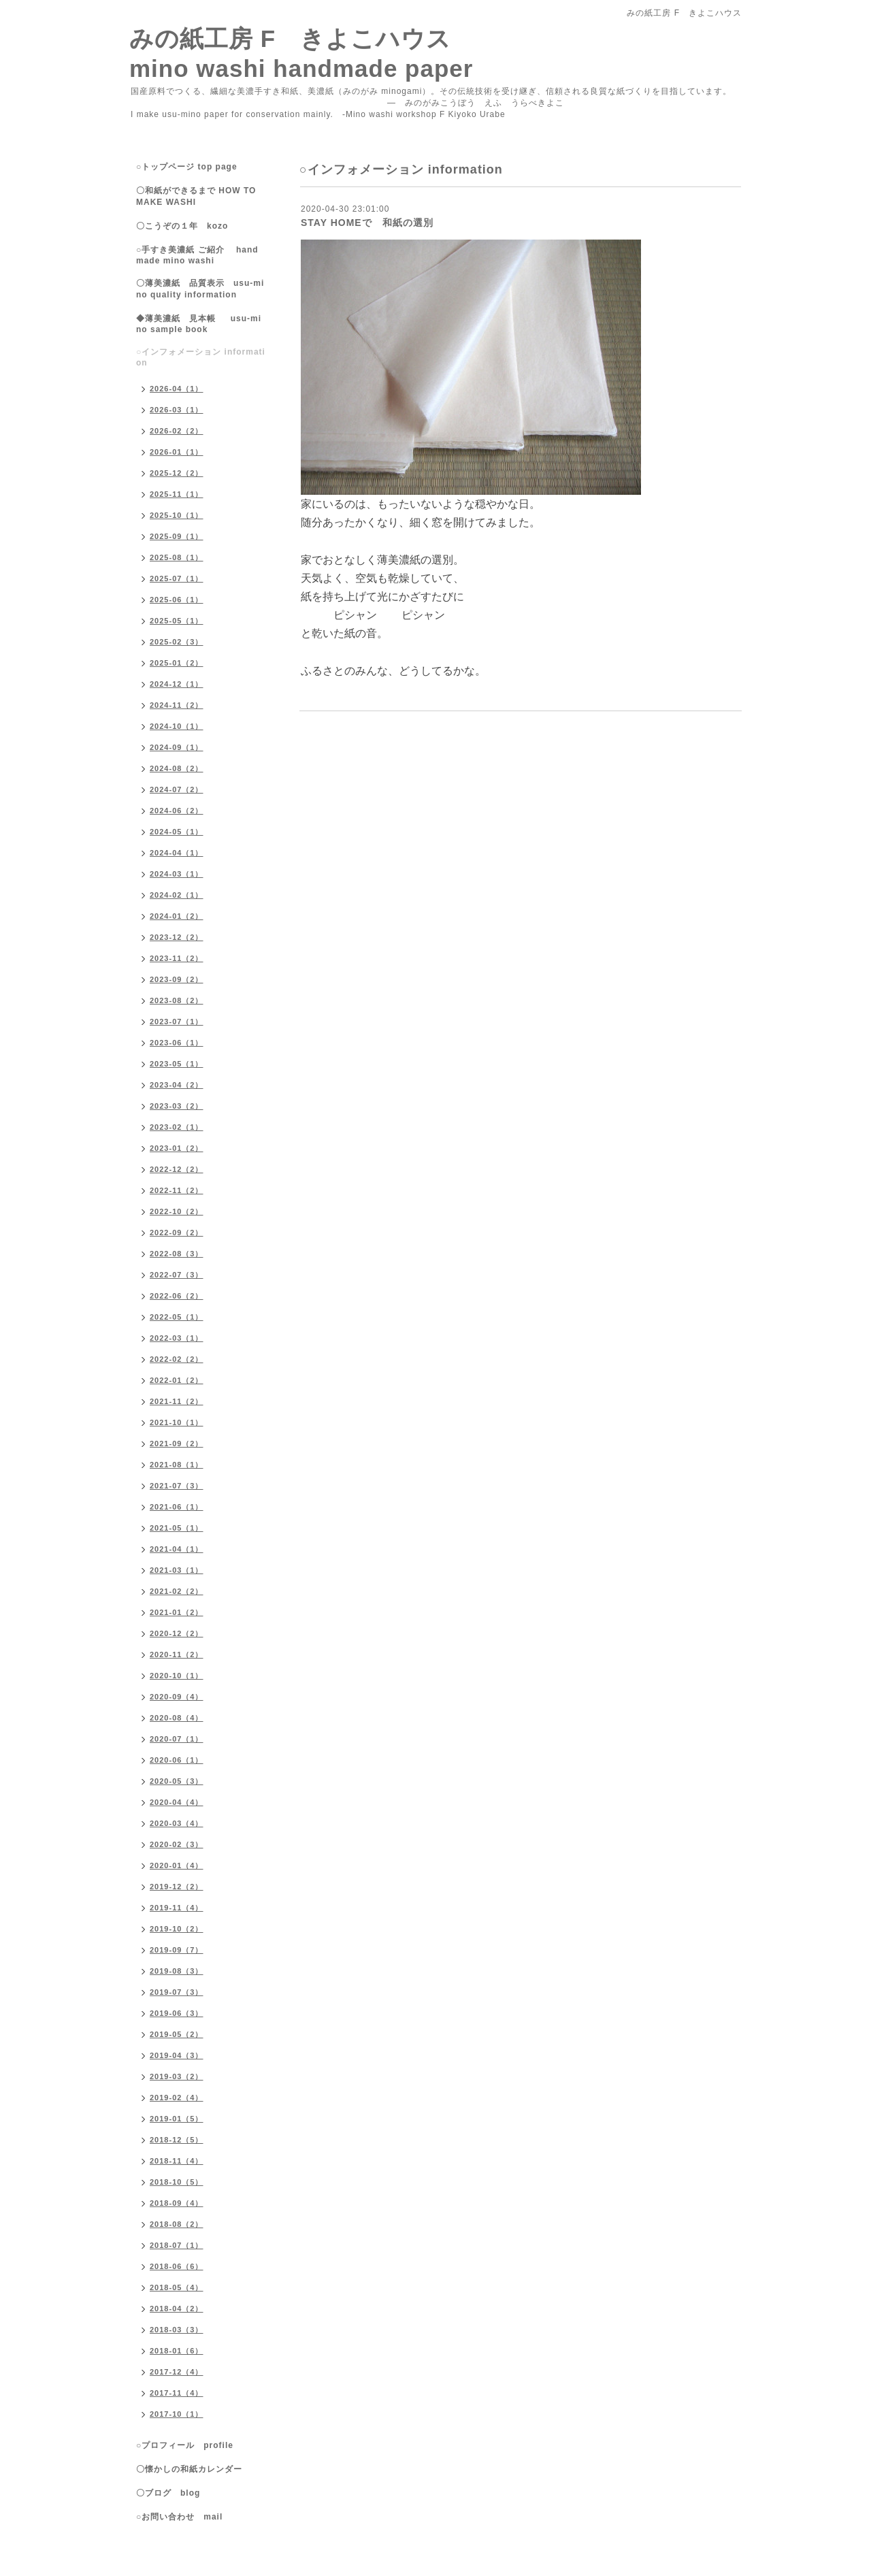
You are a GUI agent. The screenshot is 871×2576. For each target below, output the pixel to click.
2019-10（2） (176, 1929)
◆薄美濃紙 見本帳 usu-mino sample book (198, 324)
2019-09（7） (176, 1950)
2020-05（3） (176, 1781)
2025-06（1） (176, 600)
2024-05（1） (176, 832)
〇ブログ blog (168, 2493)
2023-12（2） (176, 937)
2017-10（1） (176, 2414)
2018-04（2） (176, 2308)
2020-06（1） (176, 1760)
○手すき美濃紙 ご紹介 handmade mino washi (197, 255)
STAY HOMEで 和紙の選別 (367, 222)
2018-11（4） (176, 2161)
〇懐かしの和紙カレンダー (198, 2469)
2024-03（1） (176, 874)
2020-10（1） (176, 1676)
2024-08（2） (176, 768)
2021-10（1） (176, 1422)
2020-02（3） (176, 1844)
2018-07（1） (176, 2245)
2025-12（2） (176, 473)
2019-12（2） (176, 1886)
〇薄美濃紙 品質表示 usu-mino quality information (200, 288)
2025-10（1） (176, 515)
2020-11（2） (176, 1654)
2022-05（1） (176, 1317)
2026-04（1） (176, 389)
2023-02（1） (176, 1127)
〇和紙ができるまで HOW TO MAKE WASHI (196, 196)
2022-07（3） (176, 1275)
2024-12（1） (176, 684)
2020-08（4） (176, 1718)
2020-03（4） (176, 1823)
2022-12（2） (176, 1169)
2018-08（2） (176, 2224)
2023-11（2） (176, 958)
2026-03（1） (176, 410)
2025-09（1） (176, 536)
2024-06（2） (176, 810)
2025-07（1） (176, 578)
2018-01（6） (176, 2351)
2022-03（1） (176, 1338)
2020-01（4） (176, 1865)
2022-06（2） (176, 1296)
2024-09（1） (176, 747)
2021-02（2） (176, 1591)
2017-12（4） (176, 2372)
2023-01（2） (176, 1148)
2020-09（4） (176, 1697)
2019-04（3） (176, 2055)
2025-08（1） (176, 557)
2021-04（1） (176, 1549)
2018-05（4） (176, 2287)
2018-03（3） (176, 2330)
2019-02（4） (176, 2097)
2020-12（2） (176, 1633)
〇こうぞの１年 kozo (182, 226)
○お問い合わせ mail (179, 2517)
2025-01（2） (176, 663)
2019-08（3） (176, 1971)
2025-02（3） (176, 642)
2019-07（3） (176, 1992)
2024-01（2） (176, 916)
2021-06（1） (176, 1507)
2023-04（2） (176, 1085)
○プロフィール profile (184, 2445)
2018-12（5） (176, 2140)
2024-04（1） (176, 853)
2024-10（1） (176, 726)
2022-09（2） (176, 1232)
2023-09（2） (176, 979)
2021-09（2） (176, 1443)
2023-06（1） (176, 1043)
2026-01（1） (176, 452)
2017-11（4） (176, 2393)
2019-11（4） (176, 1908)
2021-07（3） (176, 1486)
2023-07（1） (176, 1021)
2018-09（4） (176, 2203)
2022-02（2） (176, 1359)
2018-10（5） (176, 2182)
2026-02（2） (176, 431)
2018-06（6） (176, 2266)
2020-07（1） (176, 1739)
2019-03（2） (176, 2076)
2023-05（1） (176, 1064)
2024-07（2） (176, 789)
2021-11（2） (176, 1401)
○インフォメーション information (200, 357)
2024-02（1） (176, 895)
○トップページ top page (186, 167)
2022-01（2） (176, 1380)
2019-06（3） (176, 2013)
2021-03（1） (176, 1570)
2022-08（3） (176, 1254)
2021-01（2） (176, 1612)
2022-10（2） (176, 1211)
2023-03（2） (176, 1106)
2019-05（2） (176, 2034)
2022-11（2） (176, 1190)
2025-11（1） (176, 494)
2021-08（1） (176, 1465)
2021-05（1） (176, 1528)
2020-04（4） (176, 1802)
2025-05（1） (176, 621)
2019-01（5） (176, 2119)
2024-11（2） (176, 705)
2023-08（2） (176, 1000)
